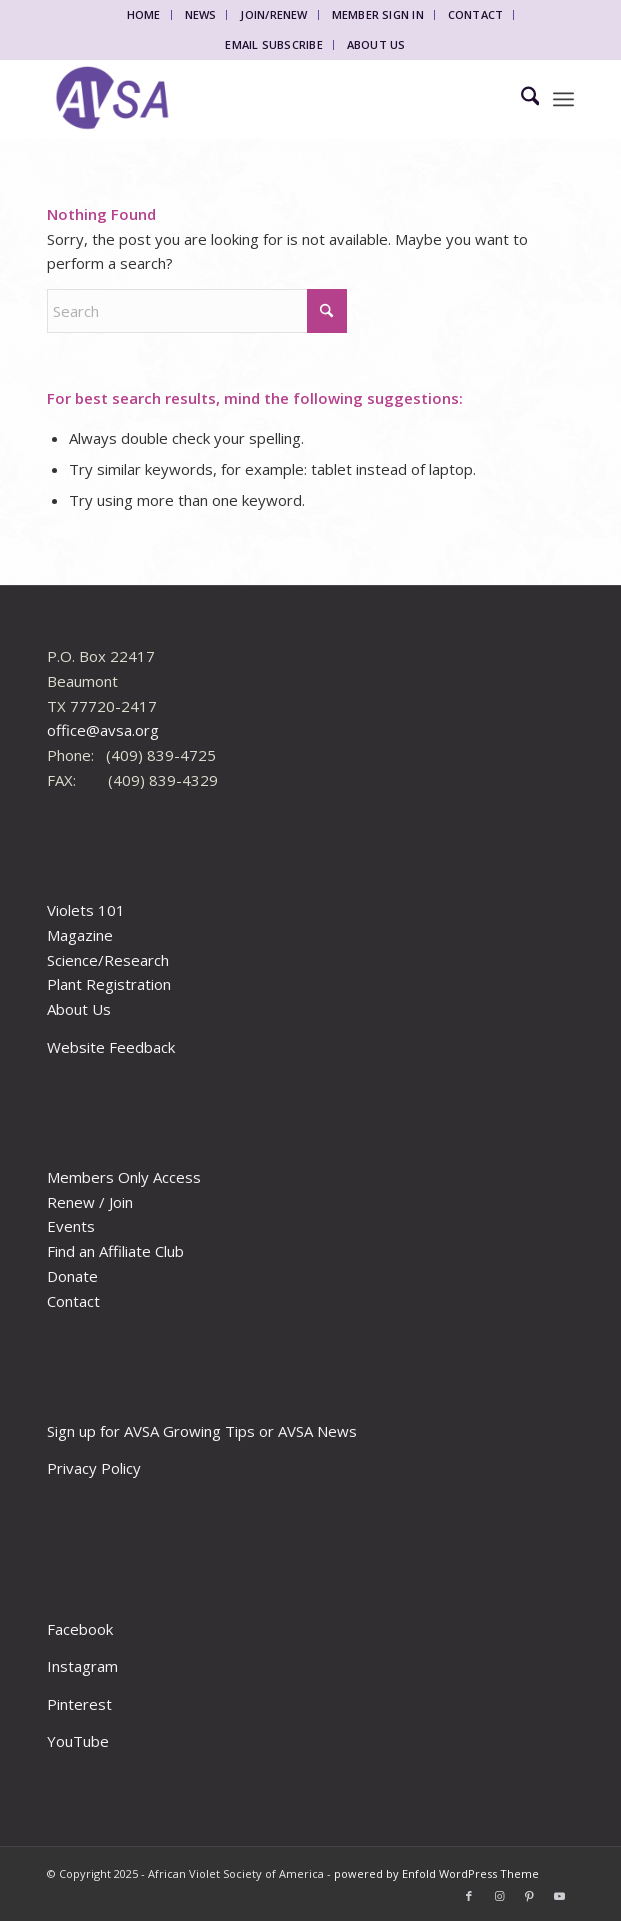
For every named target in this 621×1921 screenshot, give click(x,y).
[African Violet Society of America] (258, 99)
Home (144, 14)
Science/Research (108, 960)
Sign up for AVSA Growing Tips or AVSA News (202, 1431)
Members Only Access (124, 1177)
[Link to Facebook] (469, 1896)
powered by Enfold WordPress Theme (436, 1873)
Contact (476, 14)
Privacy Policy (94, 1468)
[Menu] (563, 99)
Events (71, 1226)
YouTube (78, 1741)
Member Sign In (378, 14)
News (201, 14)
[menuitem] (144, 15)
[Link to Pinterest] (529, 1896)
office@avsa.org (103, 730)
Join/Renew (273, 14)
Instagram (82, 1666)
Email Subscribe (273, 44)
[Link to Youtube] (559, 1896)
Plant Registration (109, 984)
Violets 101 (86, 910)
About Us (376, 44)
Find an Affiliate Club (115, 1251)
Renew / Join (90, 1202)
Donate (72, 1276)
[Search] (520, 99)
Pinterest (79, 1704)
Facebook (80, 1629)
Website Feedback (111, 1047)
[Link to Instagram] (499, 1896)
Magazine (80, 935)
